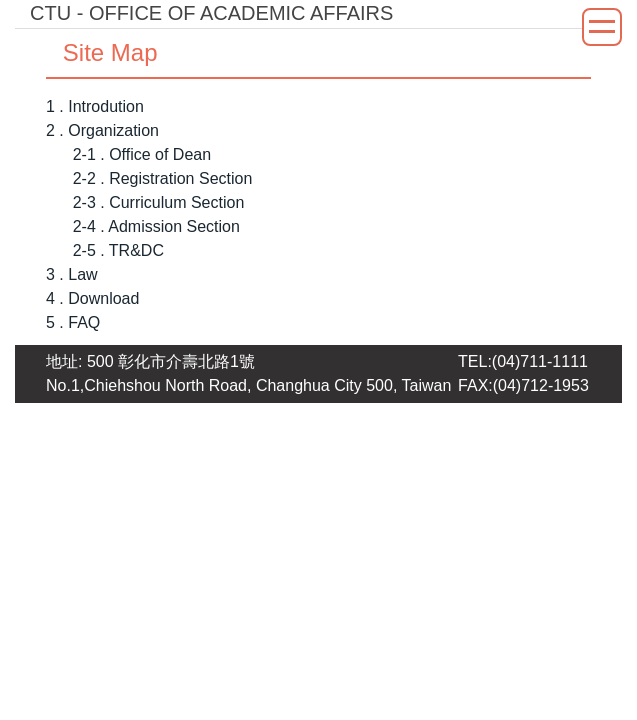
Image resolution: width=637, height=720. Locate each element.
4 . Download (92, 298)
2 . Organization (102, 130)
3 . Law (72, 274)
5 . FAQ (73, 322)
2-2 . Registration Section (163, 178)
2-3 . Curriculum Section (159, 202)
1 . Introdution (95, 106)
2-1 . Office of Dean (142, 154)
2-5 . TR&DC (118, 250)
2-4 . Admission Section (156, 226)
